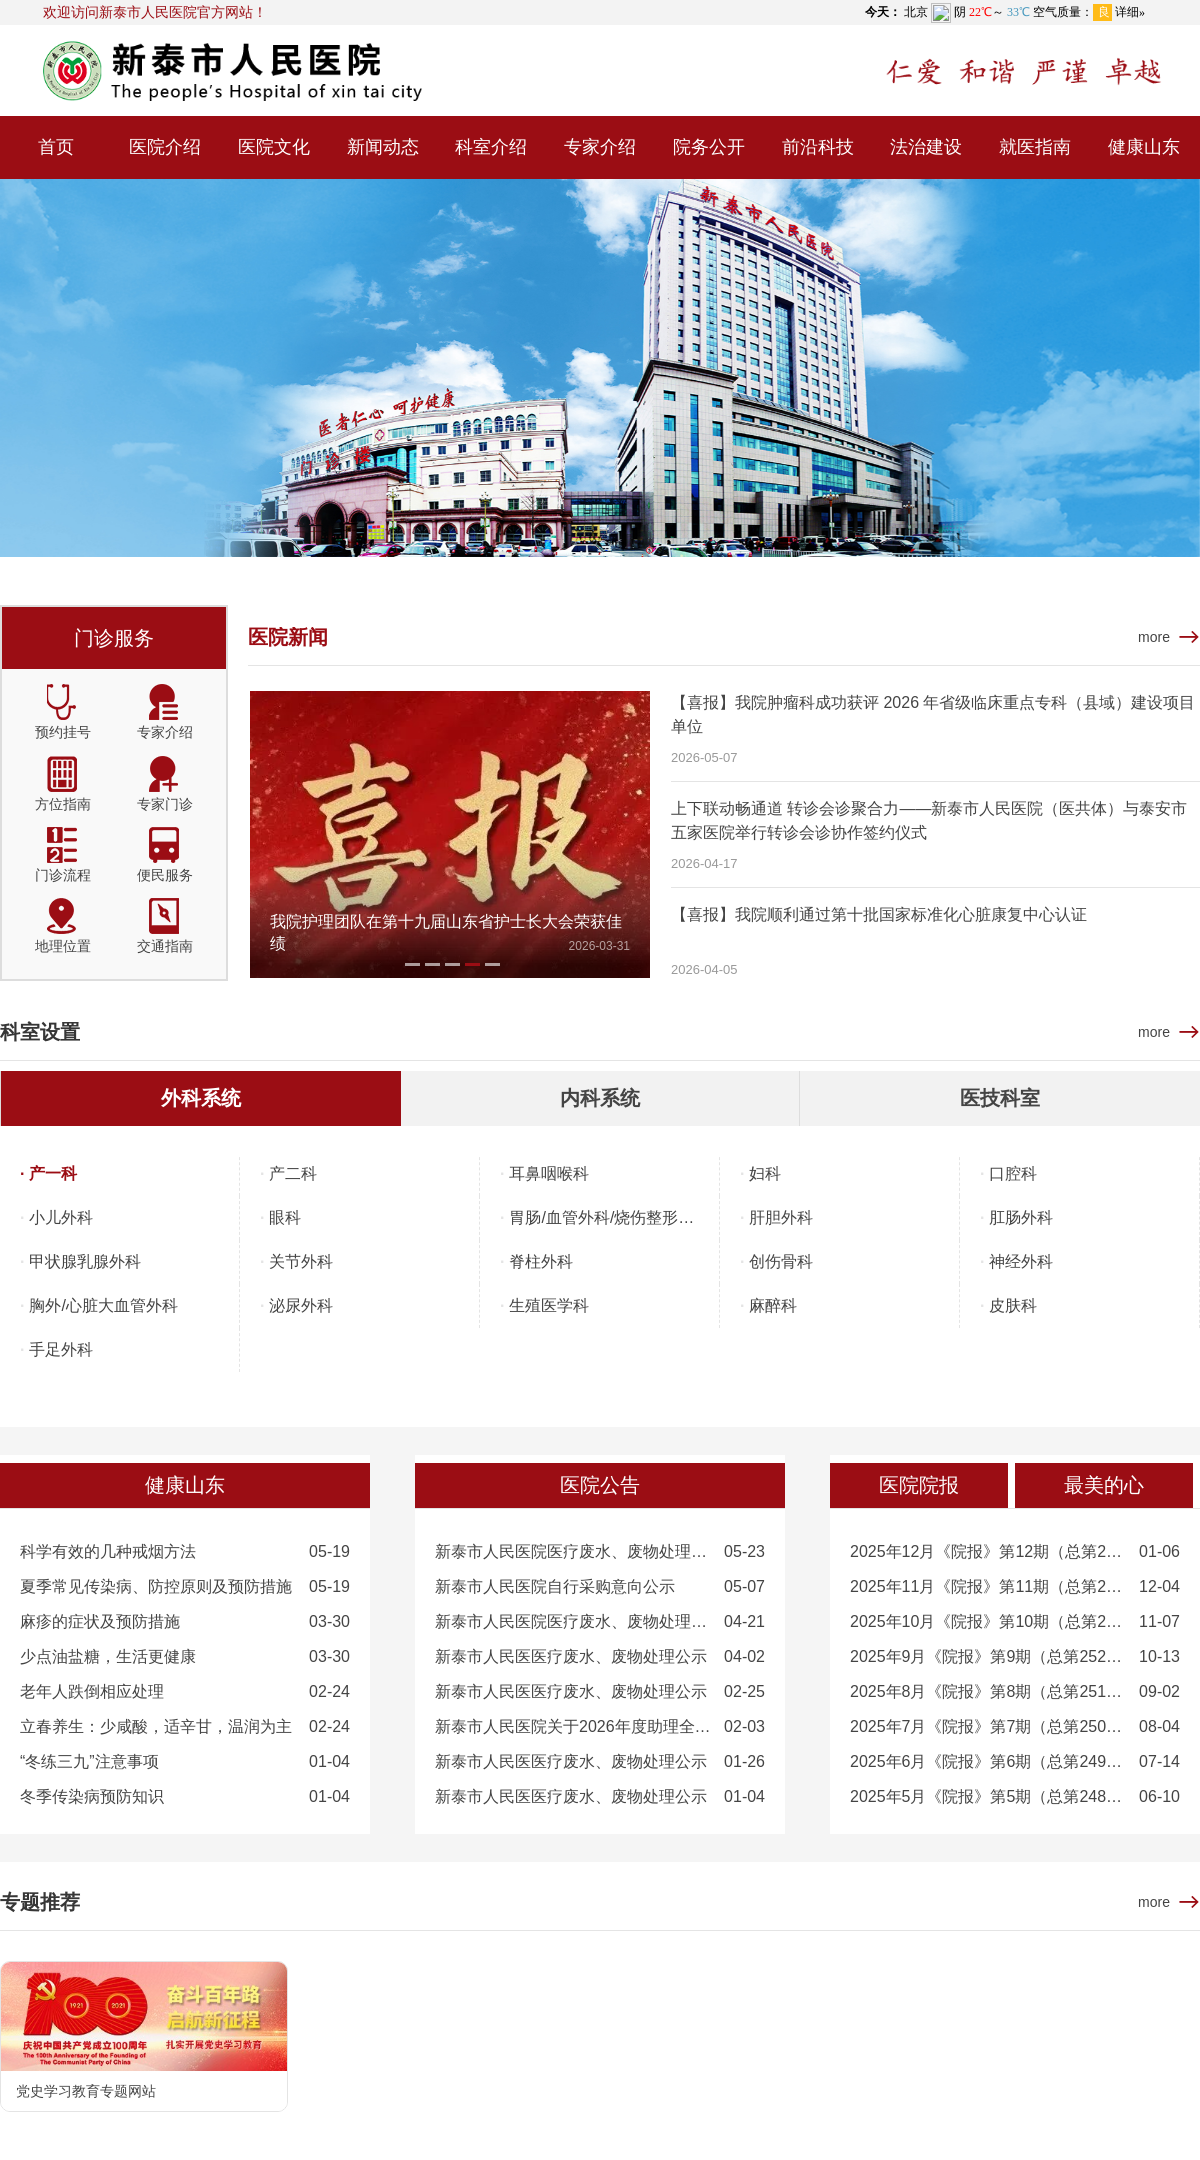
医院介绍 (165, 147)
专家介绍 (600, 147)
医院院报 (919, 1485)
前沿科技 (818, 147)
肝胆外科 (781, 1217)
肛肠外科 (1021, 1217)
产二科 (293, 1173)
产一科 (53, 1173)
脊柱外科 (541, 1261)
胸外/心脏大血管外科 (103, 1305)
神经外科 (1021, 1261)
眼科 (285, 1217)
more (1154, 637)
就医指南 (1035, 147)
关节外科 (301, 1261)
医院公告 (600, 1485)
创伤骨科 (781, 1261)
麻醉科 (773, 1305)
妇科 (765, 1173)
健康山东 (1144, 147)
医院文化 (274, 147)
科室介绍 (491, 147)
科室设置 (40, 1032)
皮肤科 (1013, 1305)
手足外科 (61, 1349)
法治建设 (926, 147)
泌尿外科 (301, 1305)
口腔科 (1013, 1173)
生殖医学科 (549, 1305)
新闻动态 (383, 147)
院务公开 (709, 147)
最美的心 (1104, 1485)
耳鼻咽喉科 (549, 1173)
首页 (56, 147)
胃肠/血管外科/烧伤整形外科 (609, 1217)
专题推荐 (40, 1902)
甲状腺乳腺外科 (85, 1261)
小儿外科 (61, 1217)
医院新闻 (288, 637)
